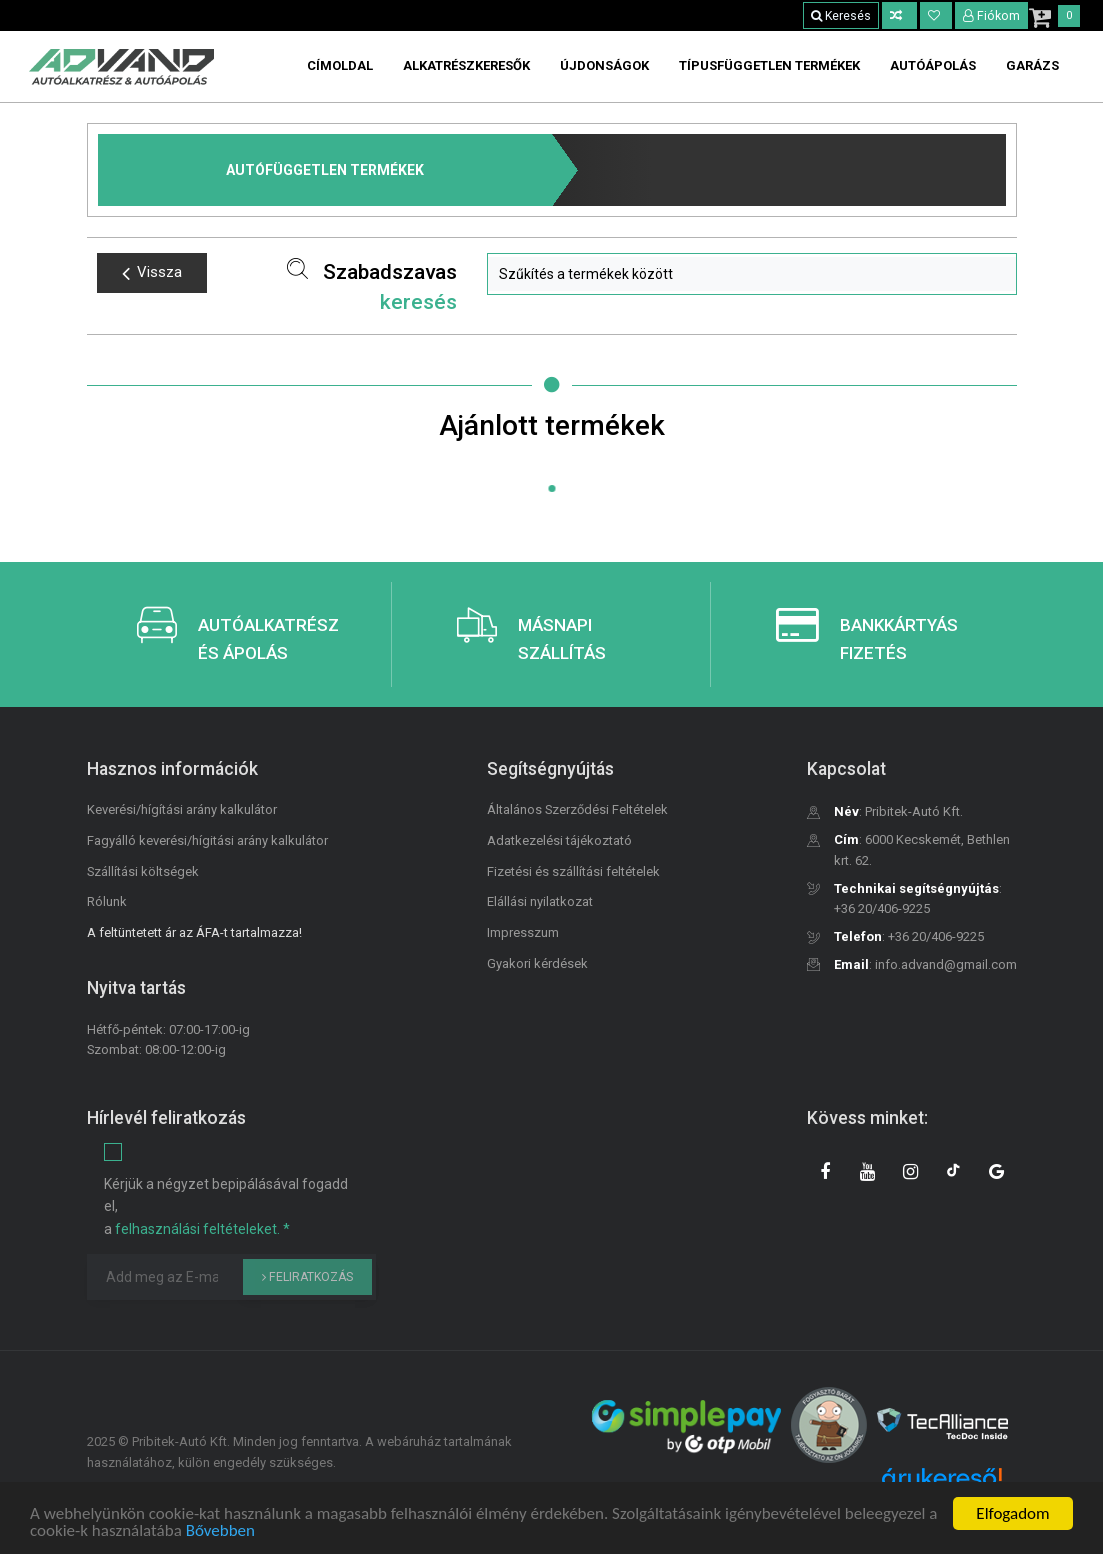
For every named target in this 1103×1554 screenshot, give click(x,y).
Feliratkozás (307, 1277)
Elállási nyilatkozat (540, 901)
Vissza (152, 273)
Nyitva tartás (136, 988)
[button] (752, 274)
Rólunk (107, 901)
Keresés (841, 16)
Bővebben (220, 1530)
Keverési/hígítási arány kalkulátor (182, 809)
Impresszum (523, 932)
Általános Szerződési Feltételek (577, 809)
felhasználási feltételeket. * (202, 1229)
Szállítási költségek (143, 871)
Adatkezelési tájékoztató (559, 840)
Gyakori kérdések (537, 963)
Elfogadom (1012, 1513)
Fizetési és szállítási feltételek (573, 871)
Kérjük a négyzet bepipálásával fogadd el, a (226, 1206)
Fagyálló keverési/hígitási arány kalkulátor (207, 840)
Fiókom (992, 16)
